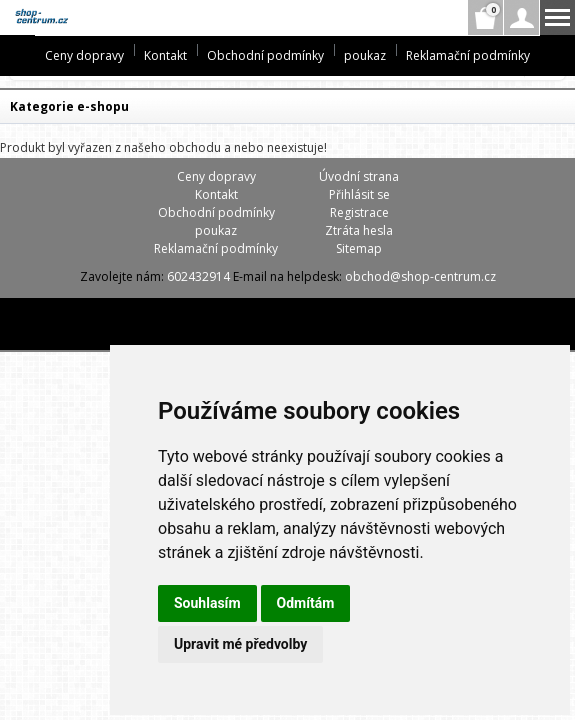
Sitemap (359, 248)
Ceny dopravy (84, 55)
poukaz (365, 55)
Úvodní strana (359, 176)
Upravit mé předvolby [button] (240, 644)
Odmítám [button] (306, 603)
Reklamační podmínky (468, 55)
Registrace (359, 212)
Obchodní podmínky (265, 55)
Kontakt (165, 55)
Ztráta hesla (359, 230)
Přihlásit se (359, 194)
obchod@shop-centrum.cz (420, 276)
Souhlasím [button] (207, 603)
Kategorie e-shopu (69, 106)
